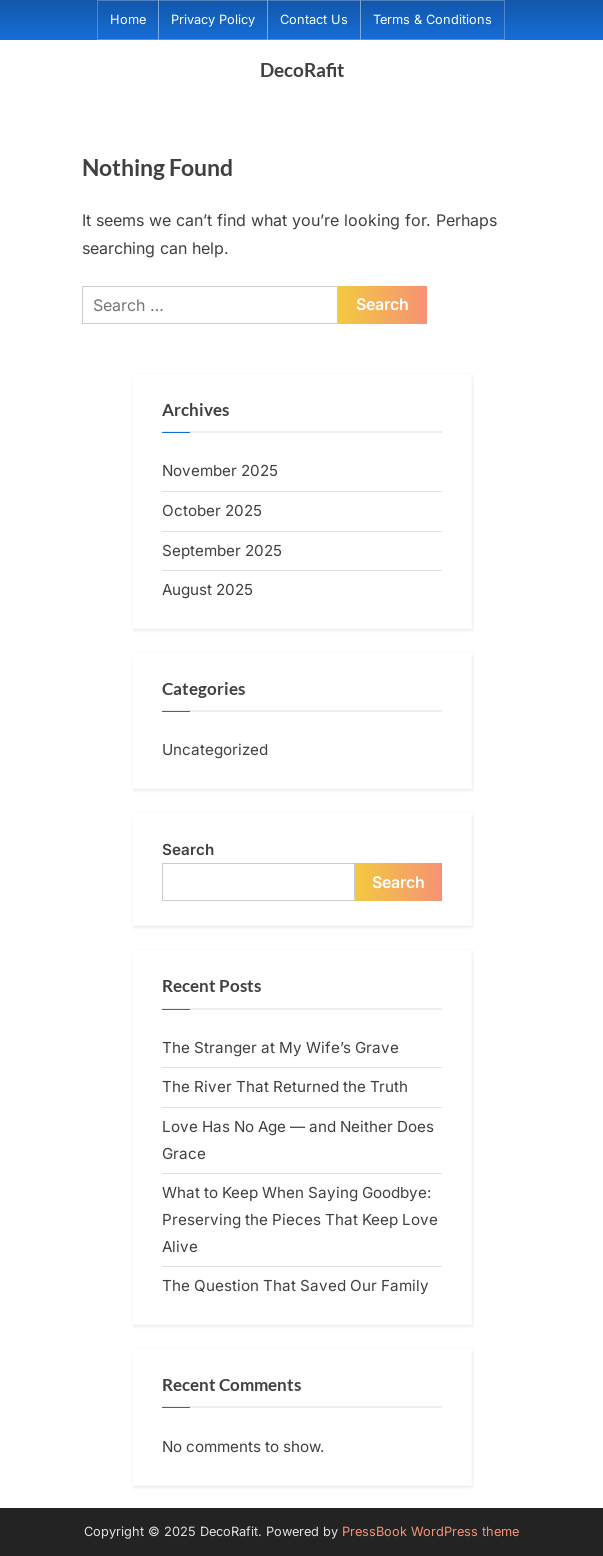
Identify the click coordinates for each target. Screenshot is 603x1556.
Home (128, 19)
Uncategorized (215, 749)
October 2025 (212, 510)
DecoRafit (302, 69)
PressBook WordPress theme (430, 1531)
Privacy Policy (213, 19)
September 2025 (222, 550)
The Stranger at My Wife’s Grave (280, 1047)
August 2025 (207, 589)
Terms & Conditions (432, 19)
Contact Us (314, 19)
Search (188, 849)
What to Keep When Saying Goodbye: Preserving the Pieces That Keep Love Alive (300, 1219)
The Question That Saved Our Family (295, 1285)
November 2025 (220, 470)
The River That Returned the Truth (285, 1086)
